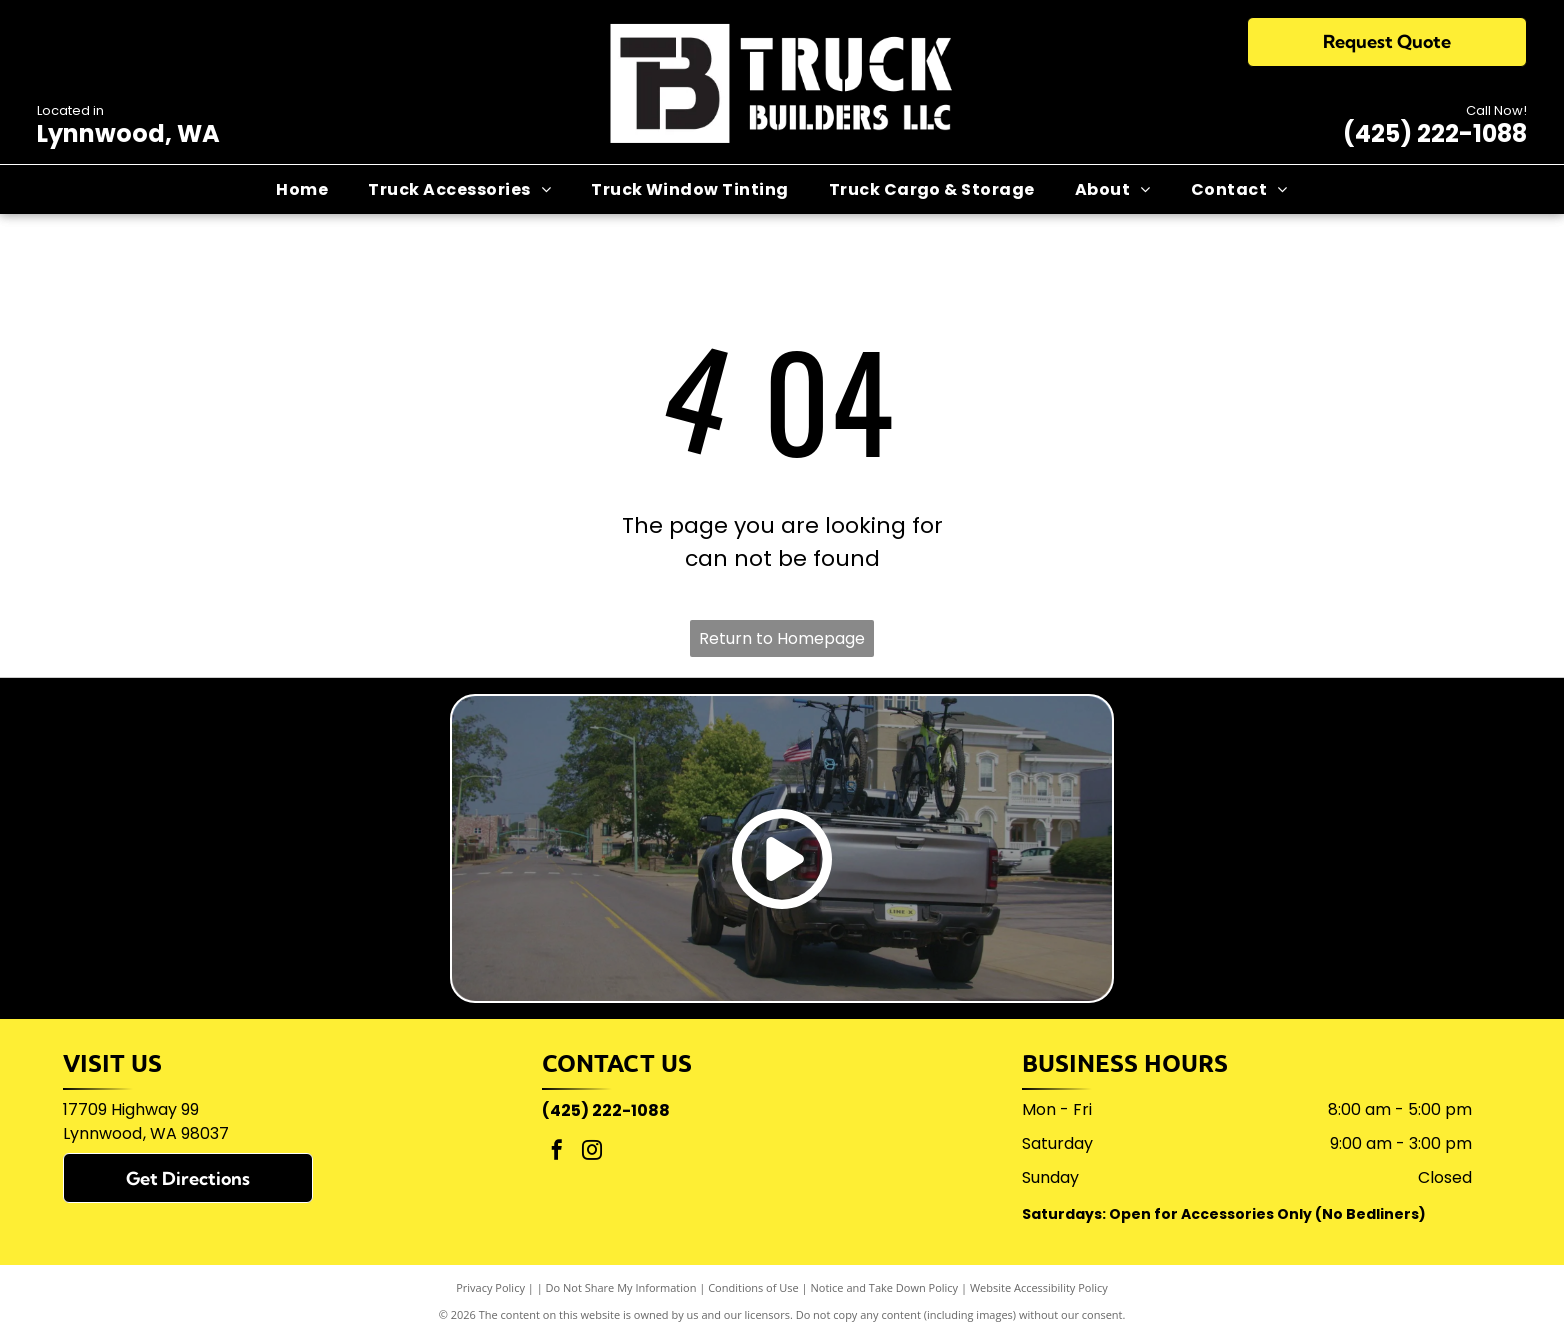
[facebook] (557, 1152)
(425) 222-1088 (1435, 133)
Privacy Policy (490, 1287)
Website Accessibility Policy (1039, 1287)
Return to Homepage (782, 638)
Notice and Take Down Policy (885, 1287)
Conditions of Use (753, 1287)
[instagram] (592, 1152)
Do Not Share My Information (621, 1287)
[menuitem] (302, 189)
